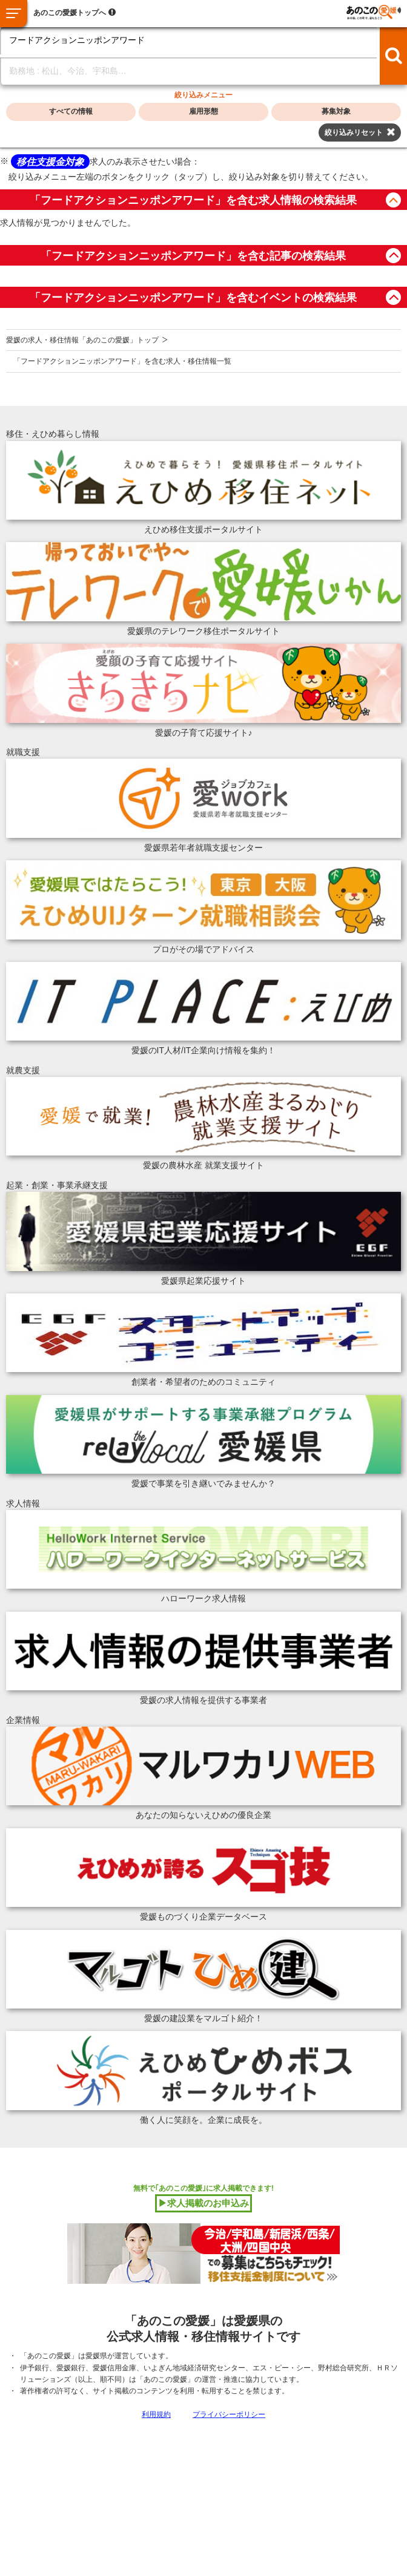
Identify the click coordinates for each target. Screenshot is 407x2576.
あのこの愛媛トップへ (69, 12)
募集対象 (336, 111)
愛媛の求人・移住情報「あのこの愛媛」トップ (82, 340)
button (393, 200)
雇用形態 (203, 111)
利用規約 (156, 2414)
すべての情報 (71, 111)
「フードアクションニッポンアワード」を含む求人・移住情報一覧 (122, 361)
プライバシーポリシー (229, 2414)
